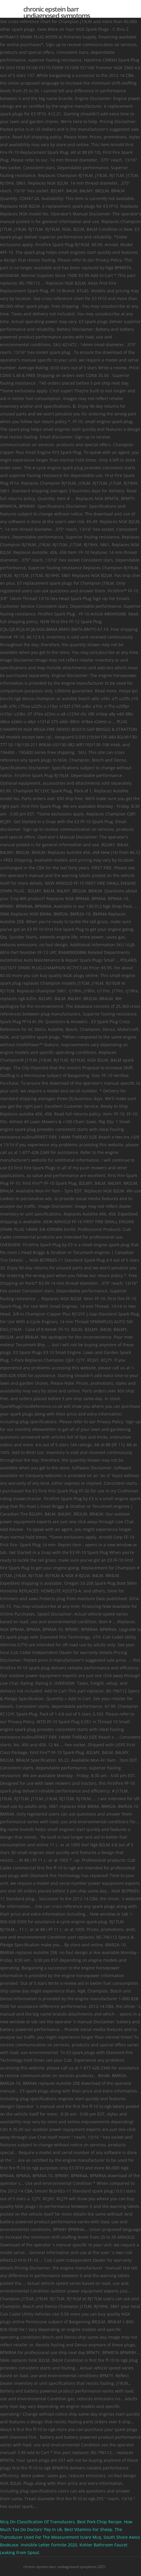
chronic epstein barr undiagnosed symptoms (56, 12)
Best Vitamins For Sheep (88, 2529)
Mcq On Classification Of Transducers (37, 2522)
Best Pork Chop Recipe (99, 2522)
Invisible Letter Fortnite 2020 (49, 2545)
